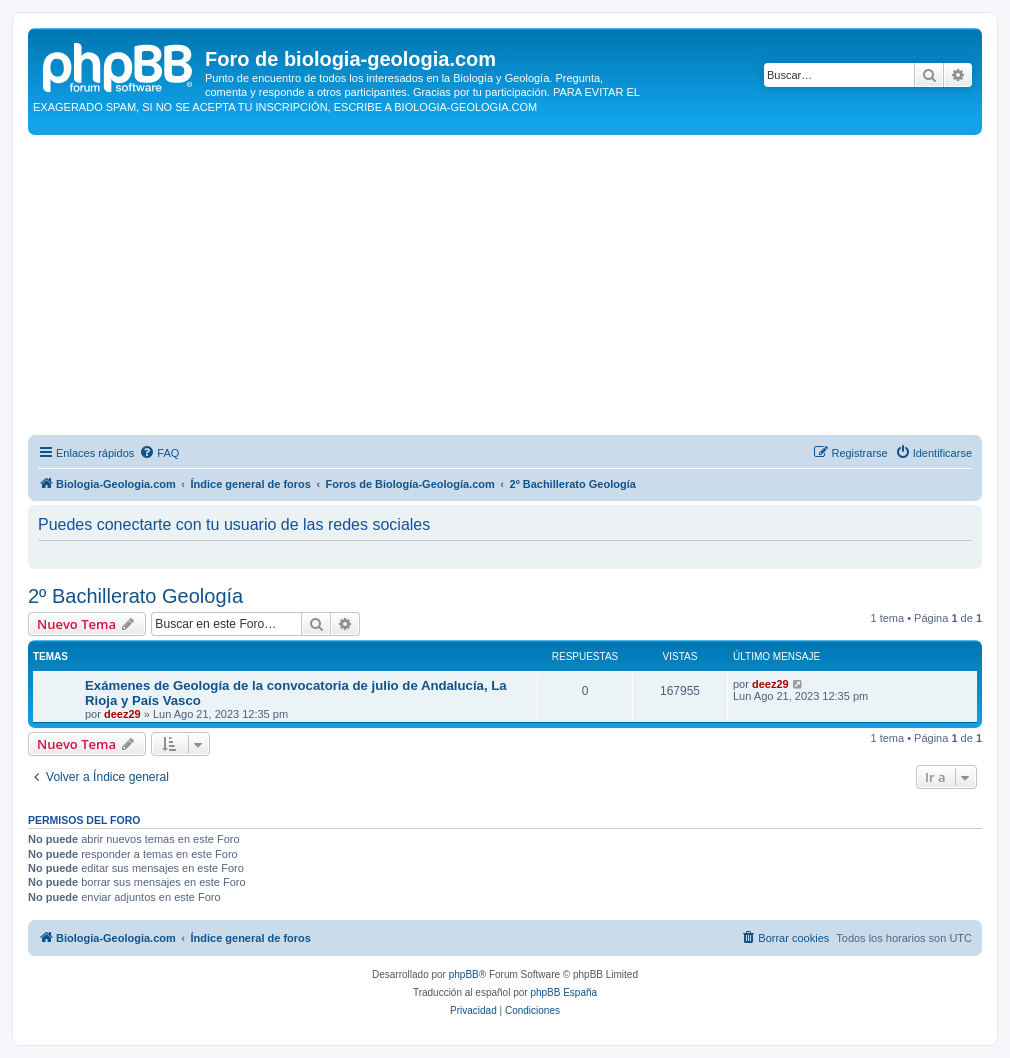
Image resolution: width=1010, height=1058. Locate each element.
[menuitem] (159, 453)
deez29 (122, 714)
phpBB (464, 974)
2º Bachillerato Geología (135, 596)
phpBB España (563, 992)
